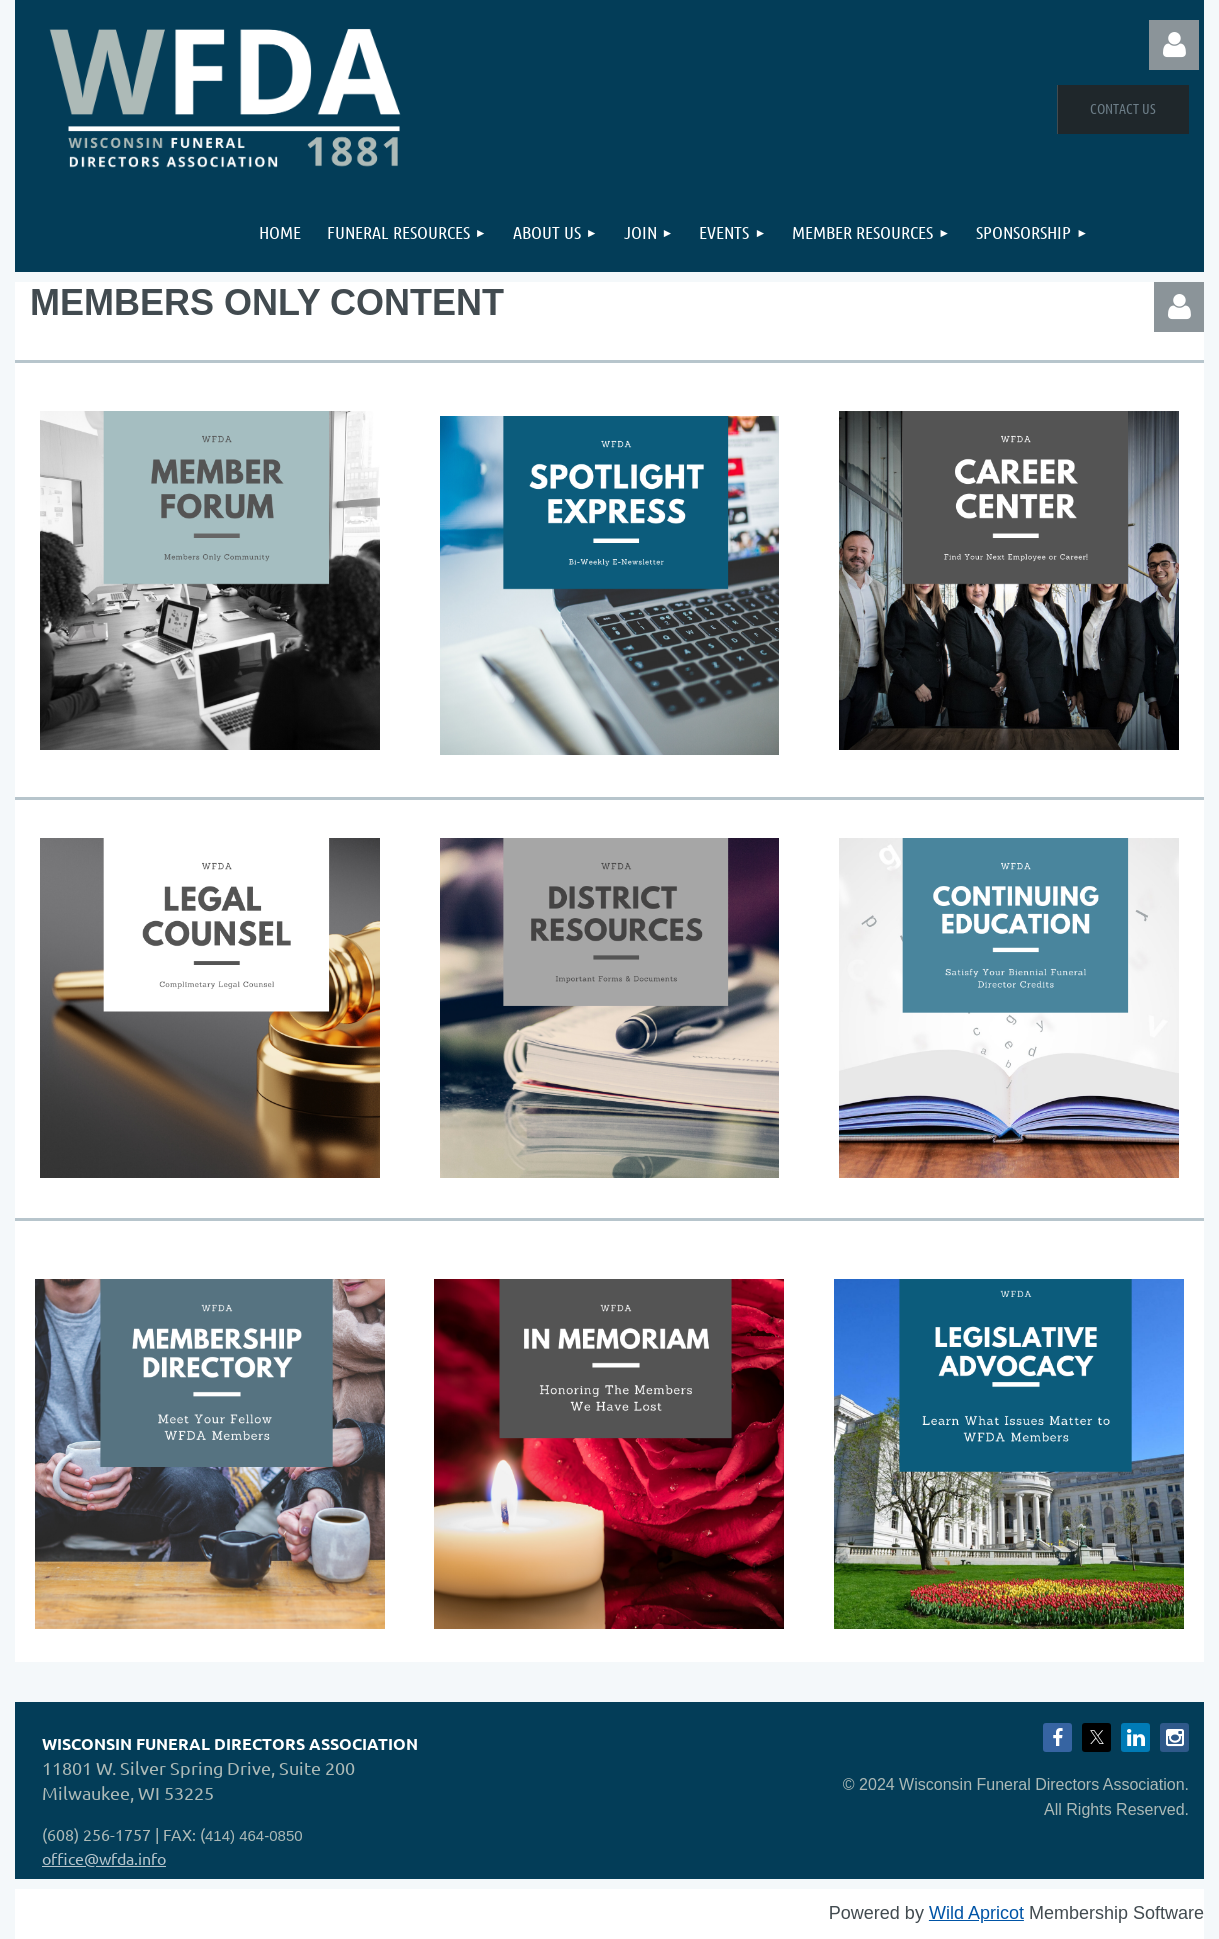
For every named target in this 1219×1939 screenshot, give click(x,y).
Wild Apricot (976, 1913)
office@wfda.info (104, 1858)
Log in (1174, 45)
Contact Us (1123, 108)
